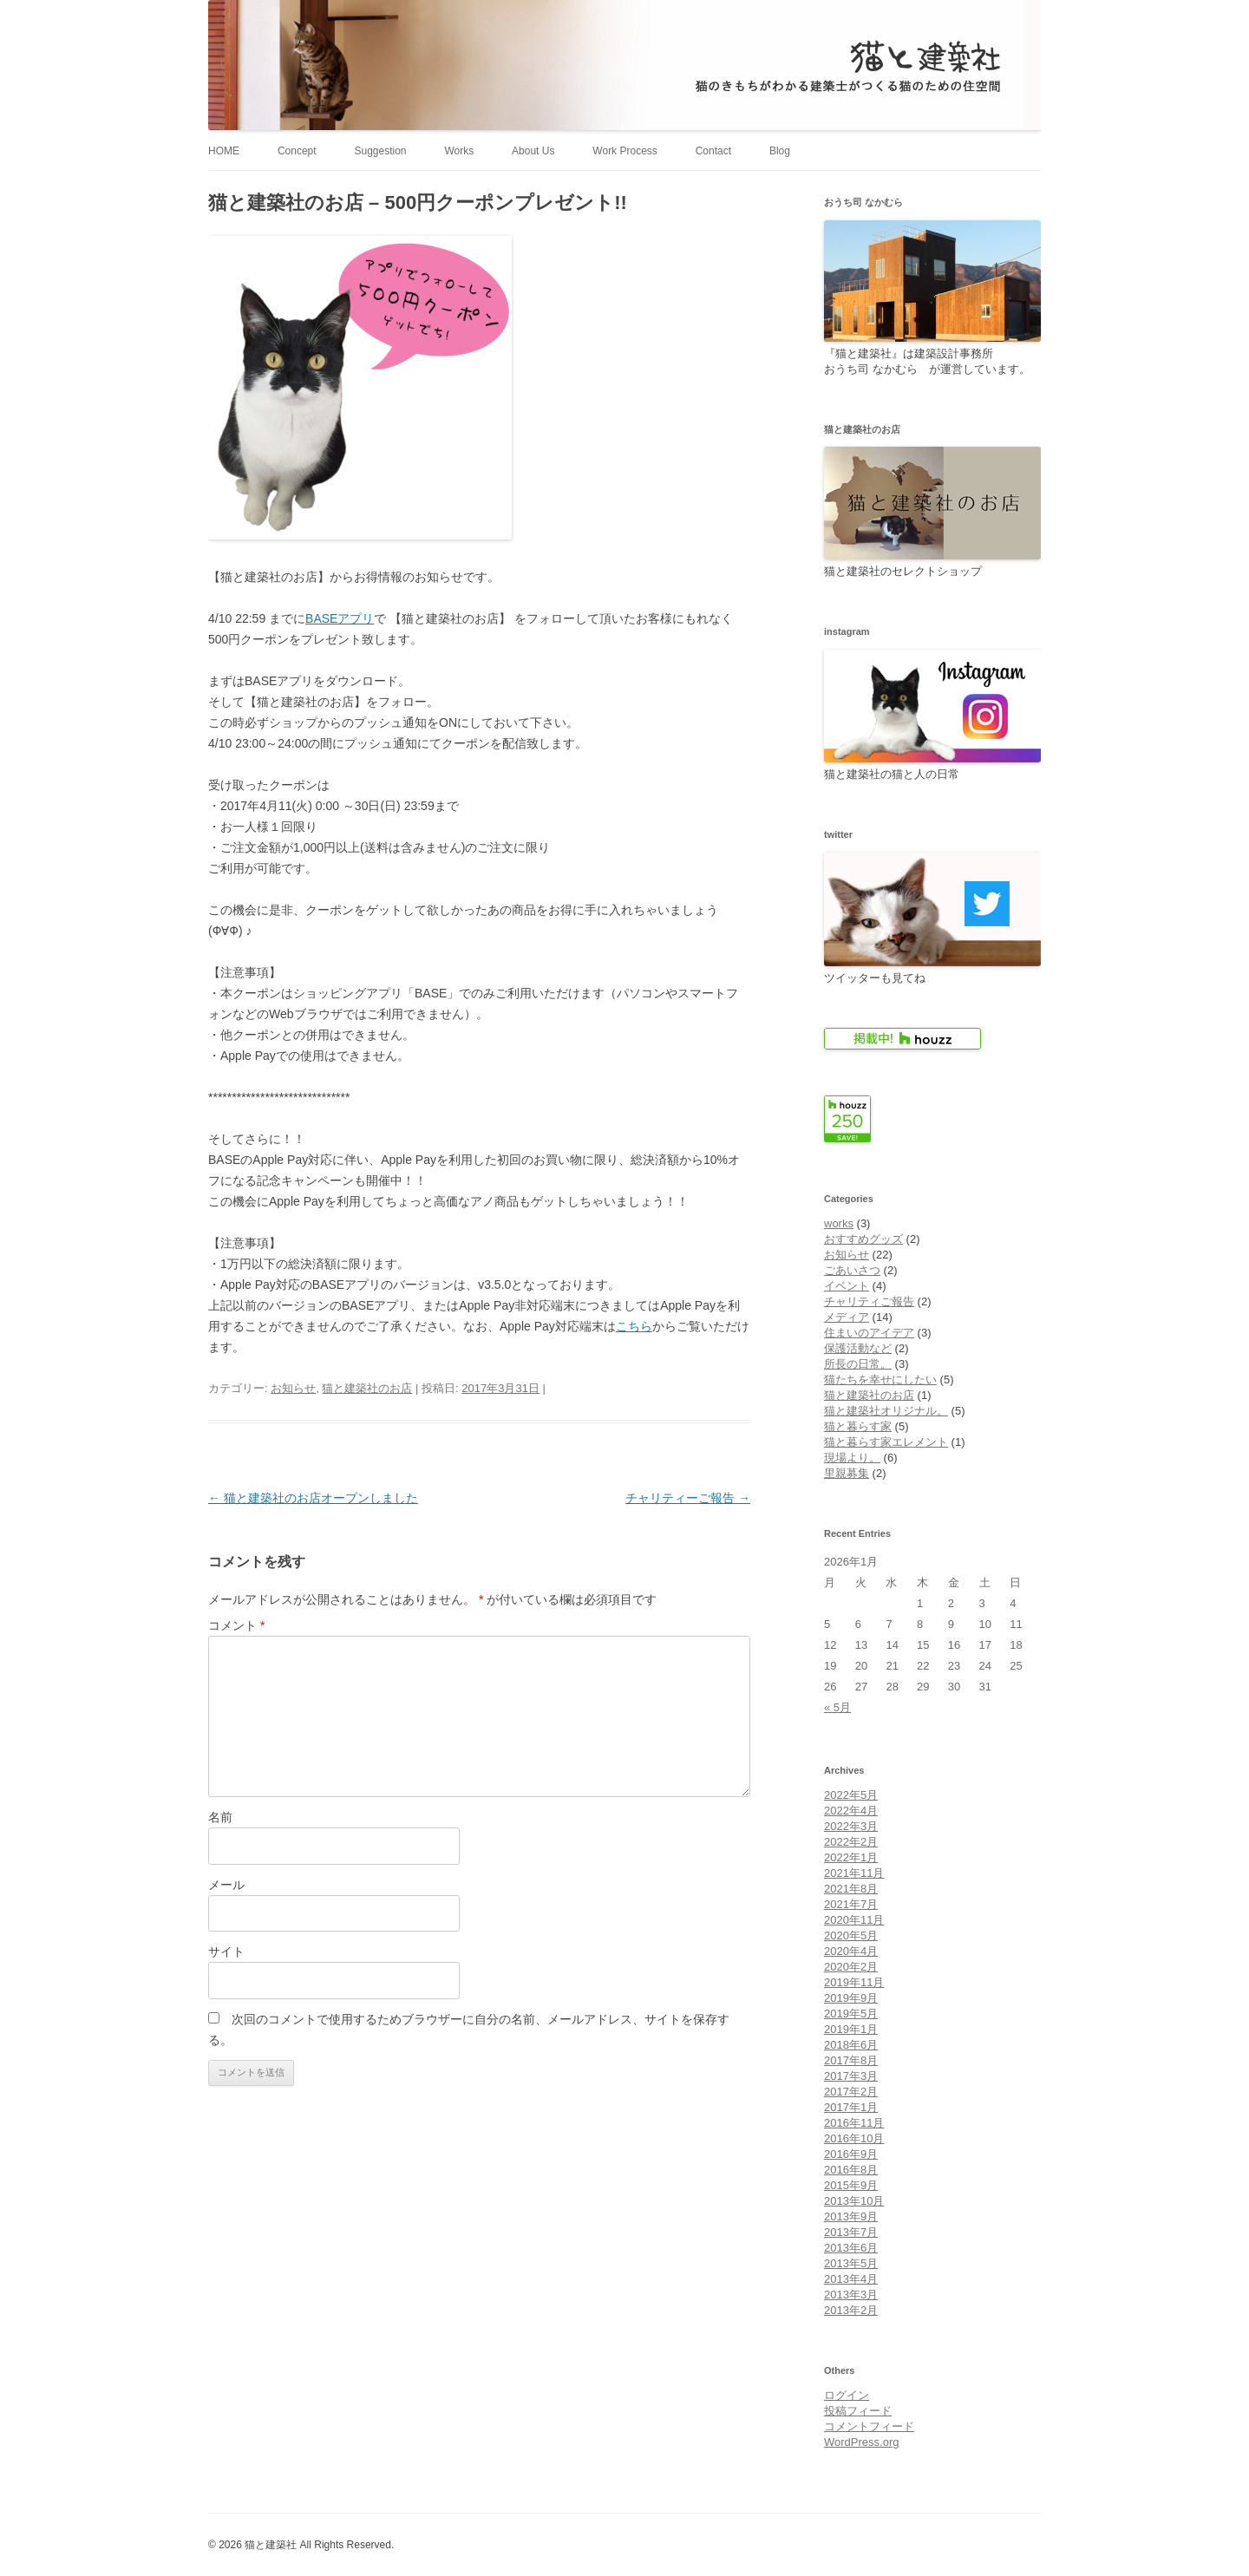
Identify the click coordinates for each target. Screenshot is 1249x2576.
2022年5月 (851, 1794)
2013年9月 (851, 2216)
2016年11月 (854, 2122)
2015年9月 (851, 2185)
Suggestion (380, 151)
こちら (634, 1326)
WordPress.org (861, 2442)
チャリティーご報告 (687, 1498)
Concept (297, 151)
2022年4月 (851, 1810)
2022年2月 (851, 1841)
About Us (533, 151)
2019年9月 (851, 1997)
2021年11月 (854, 1873)
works (838, 1223)
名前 (220, 1817)
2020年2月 (851, 1966)
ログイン (846, 2395)
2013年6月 (851, 2247)
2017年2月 (851, 2091)
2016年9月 (851, 2154)
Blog (779, 151)
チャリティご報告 (869, 1301)
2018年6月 (851, 2044)
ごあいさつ (852, 1270)
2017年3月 (851, 2075)
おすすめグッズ (863, 1239)
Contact (713, 151)
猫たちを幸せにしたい (880, 1379)
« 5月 (837, 1707)
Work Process (624, 151)
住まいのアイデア (869, 1332)
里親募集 (846, 1473)
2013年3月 (851, 2294)
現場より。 (852, 1457)
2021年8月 (851, 1888)
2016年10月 (854, 2138)
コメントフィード (869, 2426)
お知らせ (293, 1388)
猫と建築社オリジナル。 (886, 1410)
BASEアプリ (339, 618)
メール (226, 1885)
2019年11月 (854, 1982)
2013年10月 (854, 2200)
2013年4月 (851, 2278)
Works (459, 151)
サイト (226, 1951)
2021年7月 (851, 1904)
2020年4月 (851, 1951)
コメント (236, 1625)
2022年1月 (851, 1857)
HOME (223, 151)
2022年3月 (851, 1826)
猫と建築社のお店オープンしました (313, 1498)
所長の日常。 (858, 1363)
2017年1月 (851, 2107)
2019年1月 (851, 2029)
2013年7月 (851, 2232)
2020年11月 (854, 1919)
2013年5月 (851, 2263)
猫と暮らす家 (858, 1426)
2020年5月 (851, 1935)
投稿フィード (858, 2410)
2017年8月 (851, 2060)
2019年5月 (851, 2013)
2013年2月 (851, 2310)
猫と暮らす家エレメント (886, 1441)
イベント (846, 1285)
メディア (846, 1317)
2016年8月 (851, 2169)
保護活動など (858, 1348)
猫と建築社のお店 (367, 1388)
